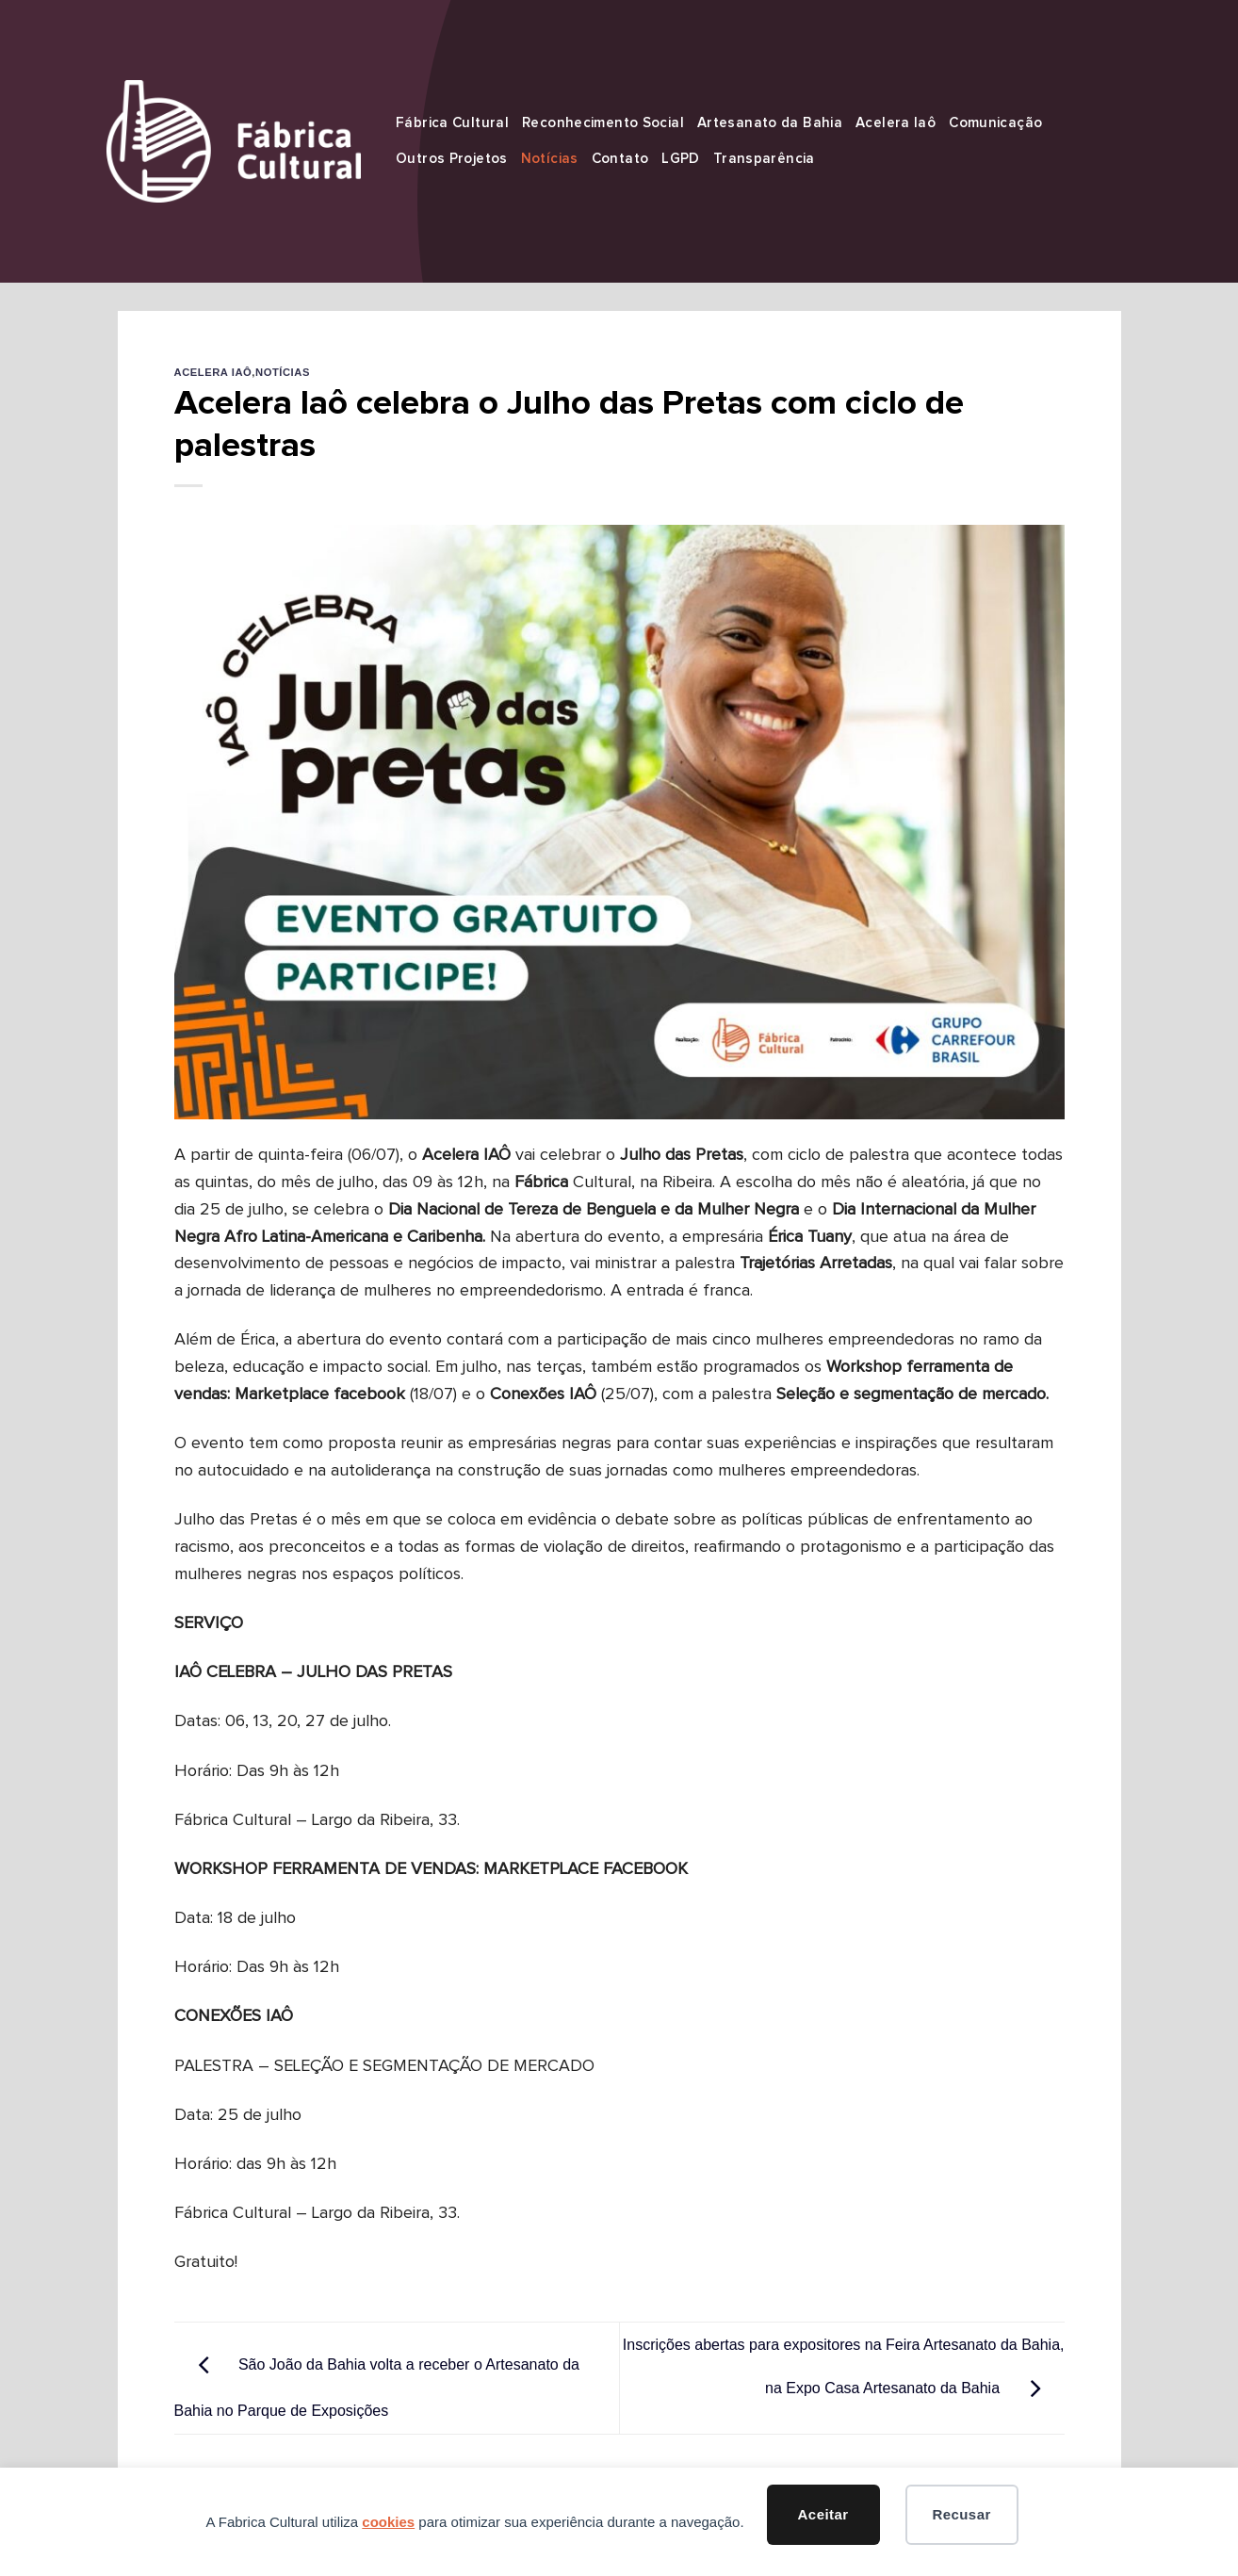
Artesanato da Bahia (769, 123)
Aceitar (823, 2514)
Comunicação (995, 123)
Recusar (961, 2514)
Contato (620, 159)
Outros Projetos (452, 159)
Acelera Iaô (895, 123)
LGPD (680, 159)
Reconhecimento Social (603, 123)
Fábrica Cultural (452, 123)
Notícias (549, 159)
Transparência (764, 159)
